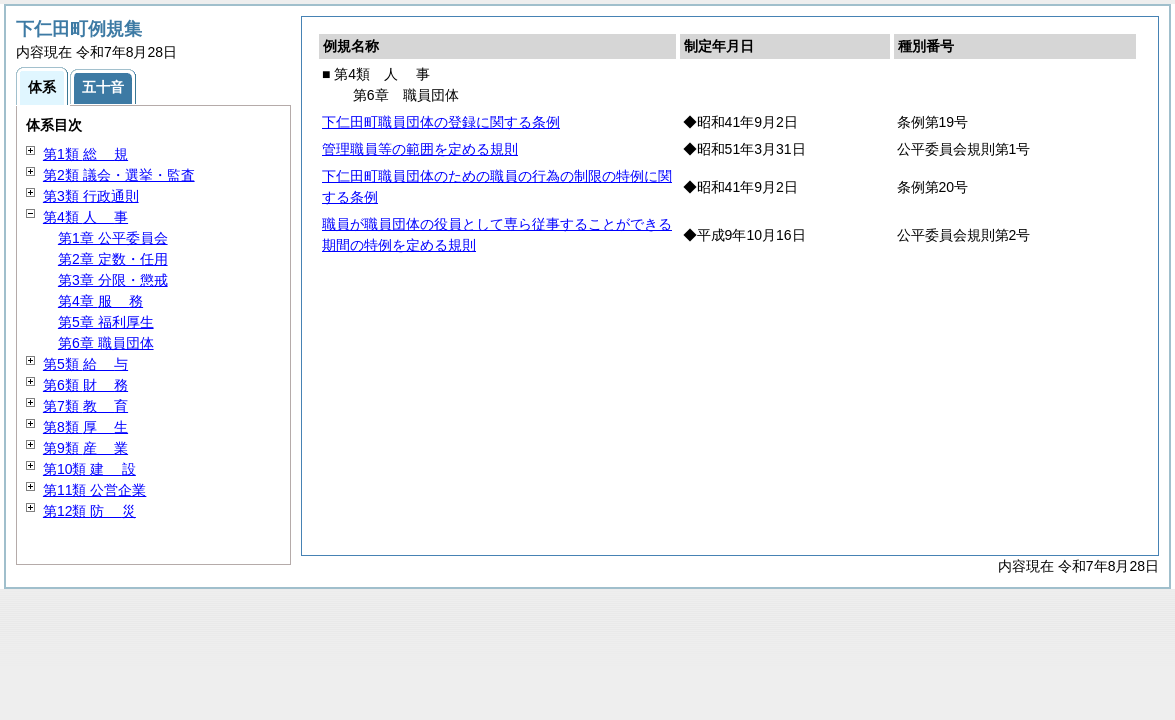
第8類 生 (85, 427)
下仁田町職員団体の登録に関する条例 (441, 122)
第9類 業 (85, 448)
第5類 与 (85, 364)
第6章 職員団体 (106, 343)
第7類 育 (85, 406)
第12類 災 (89, 511)
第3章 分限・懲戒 (113, 280)
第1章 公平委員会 (113, 238)
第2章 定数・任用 (113, 259)
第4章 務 (100, 301)
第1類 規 (85, 154)
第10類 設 (89, 469)
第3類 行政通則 (91, 196)
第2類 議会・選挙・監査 (119, 175)
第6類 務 (85, 385)
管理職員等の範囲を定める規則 (420, 149)
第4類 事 (85, 217)
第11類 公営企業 (94, 490)
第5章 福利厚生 (106, 322)
